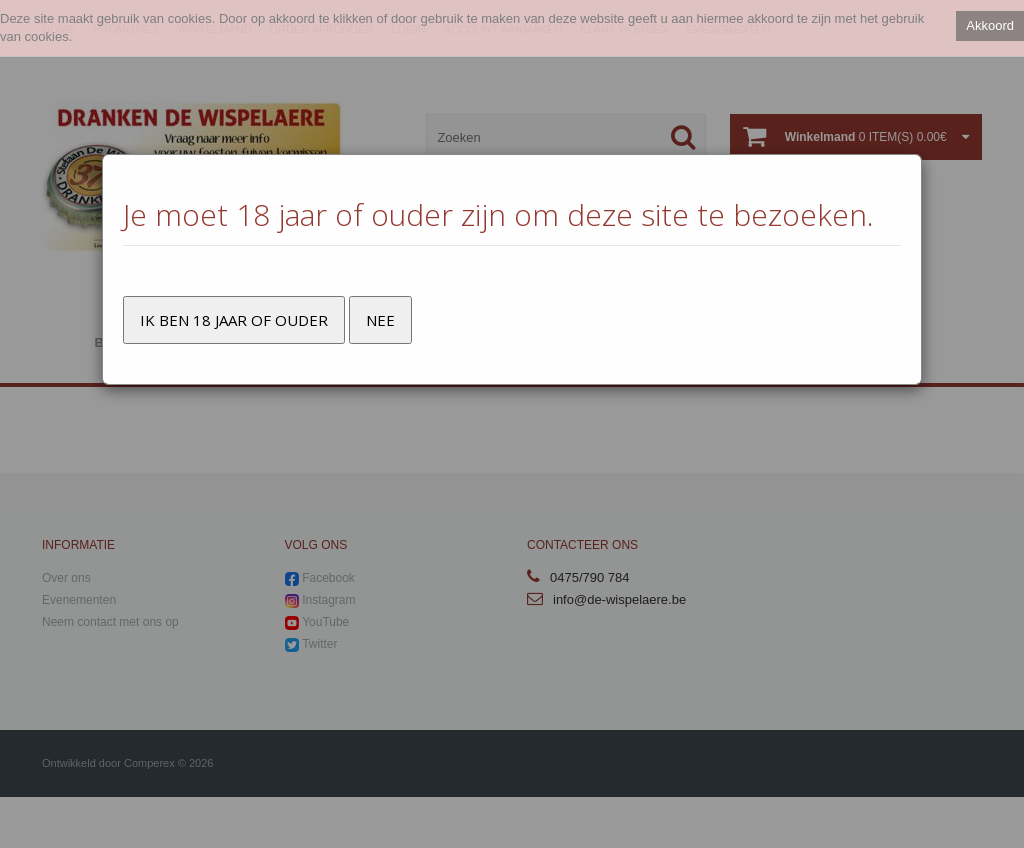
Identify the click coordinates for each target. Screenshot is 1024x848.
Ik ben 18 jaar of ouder (234, 320)
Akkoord (990, 25)
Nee (380, 320)
